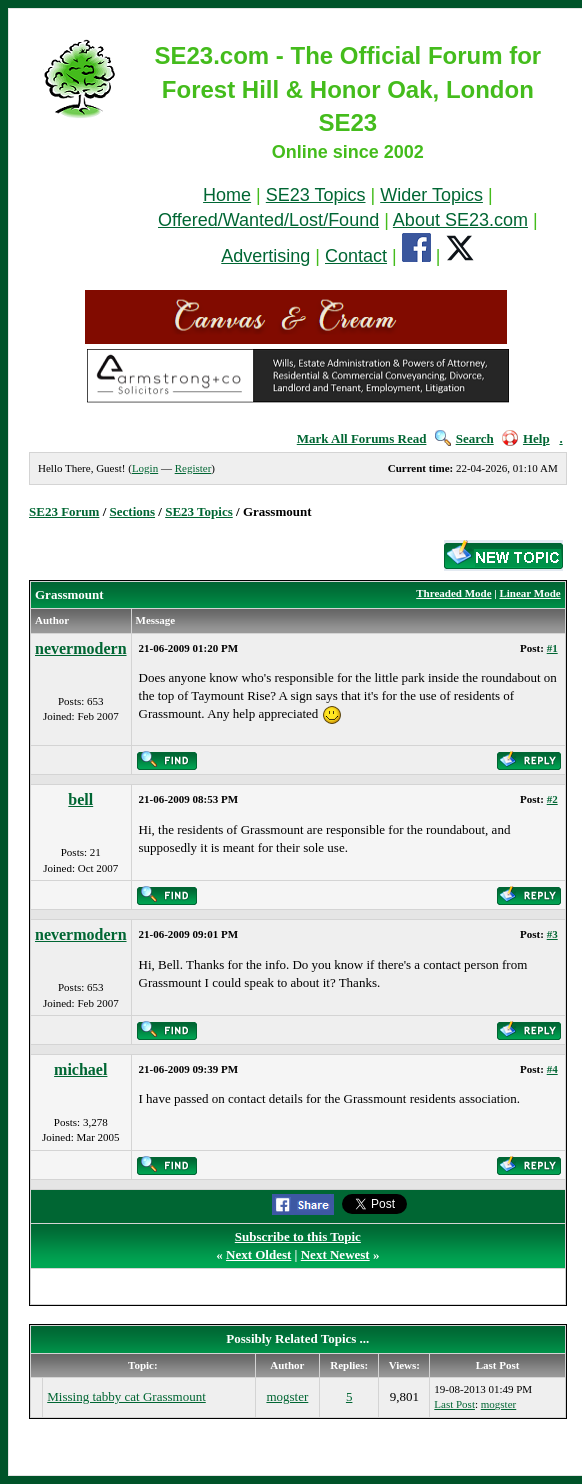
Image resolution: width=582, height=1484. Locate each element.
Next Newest (335, 1254)
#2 (552, 799)
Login (145, 468)
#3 (552, 934)
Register (193, 468)
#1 (552, 648)
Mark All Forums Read (362, 438)
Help (526, 438)
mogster (287, 1396)
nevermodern (81, 648)
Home (227, 195)
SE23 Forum (64, 511)
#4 (552, 1069)
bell (80, 799)
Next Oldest (258, 1254)
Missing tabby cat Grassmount (126, 1396)
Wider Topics (431, 195)
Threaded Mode (453, 593)
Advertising (265, 256)
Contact (356, 256)
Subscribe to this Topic (298, 1236)
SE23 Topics (316, 195)
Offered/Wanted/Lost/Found (268, 220)
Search (464, 438)
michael (80, 1069)
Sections (133, 511)
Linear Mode (529, 593)
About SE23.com (460, 220)
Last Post (454, 1404)
